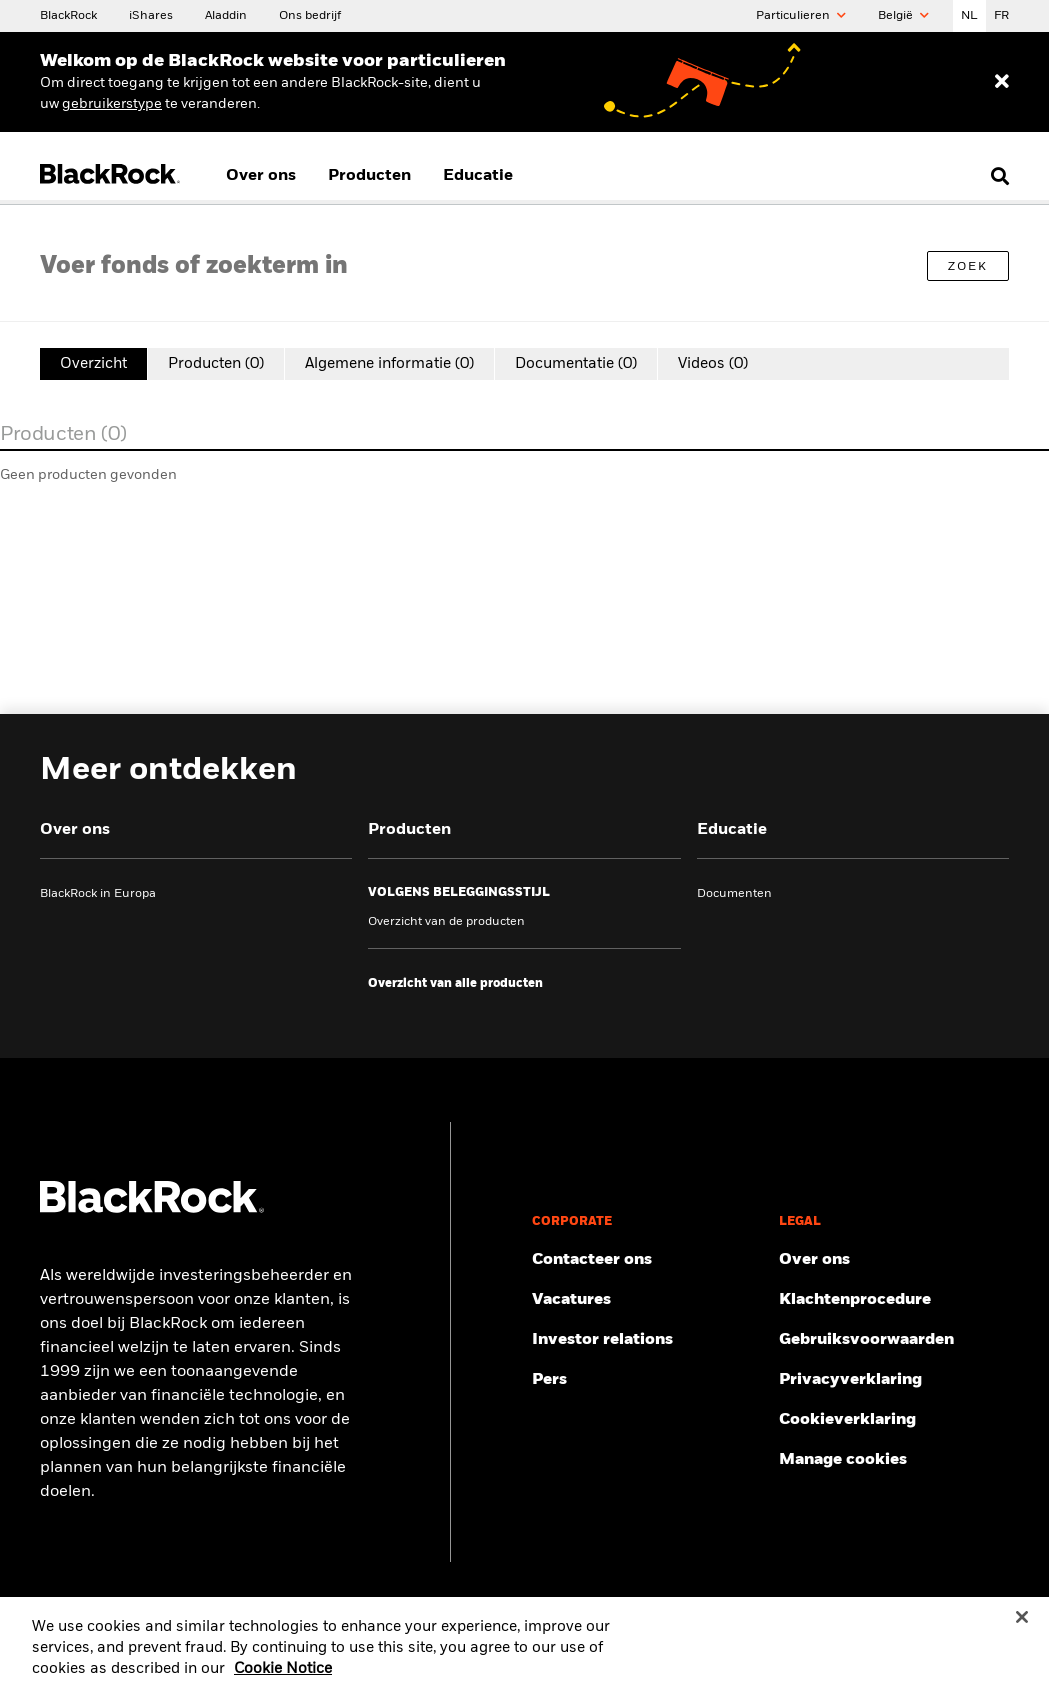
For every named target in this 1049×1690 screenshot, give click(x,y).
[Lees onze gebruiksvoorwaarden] (894, 1340)
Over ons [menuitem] (261, 176)
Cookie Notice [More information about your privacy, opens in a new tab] (283, 1680)
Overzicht (93, 363)
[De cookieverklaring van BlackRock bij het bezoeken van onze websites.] (894, 1420)
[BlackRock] (68, 15)
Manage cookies (843, 1460)
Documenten (734, 894)
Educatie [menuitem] (478, 176)
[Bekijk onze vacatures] (647, 1300)
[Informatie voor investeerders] (647, 1340)
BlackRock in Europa (98, 894)
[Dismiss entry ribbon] (1002, 82)
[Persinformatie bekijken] (647, 1380)
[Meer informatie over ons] (894, 1260)
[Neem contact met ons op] (647, 1260)
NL (969, 16)
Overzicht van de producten (446, 922)
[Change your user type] (112, 104)
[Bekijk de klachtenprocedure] (894, 1300)
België (903, 16)
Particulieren (801, 16)
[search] (995, 176)
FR (1001, 16)
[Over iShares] (151, 15)
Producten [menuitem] (369, 176)
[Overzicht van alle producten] (455, 984)
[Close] (1022, 1628)
